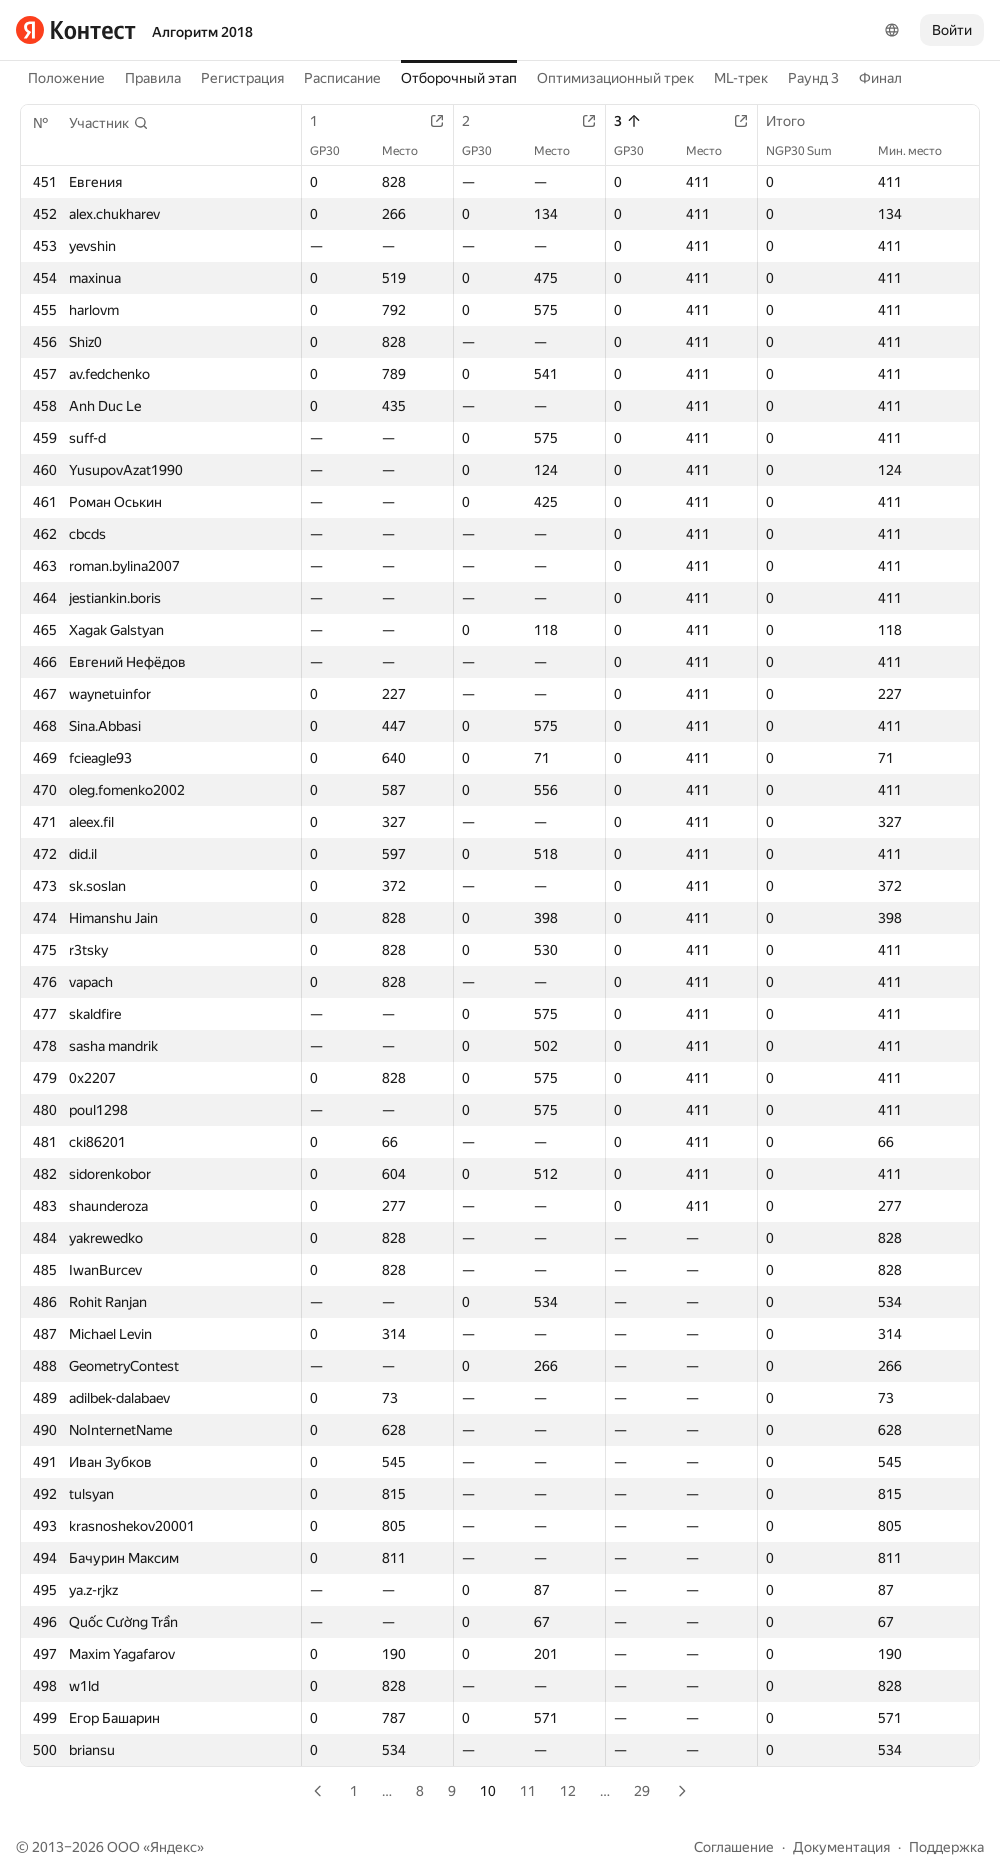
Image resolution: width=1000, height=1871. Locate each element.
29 (642, 1791)
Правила (153, 78)
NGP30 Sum (809, 151)
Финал (880, 78)
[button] (109, 123)
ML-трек (741, 78)
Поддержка (946, 1847)
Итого (795, 121)
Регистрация (242, 78)
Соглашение (734, 1847)
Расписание (342, 78)
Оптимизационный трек (615, 78)
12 (568, 1791)
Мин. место (920, 151)
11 (528, 1791)
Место (410, 151)
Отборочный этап (459, 78)
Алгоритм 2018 (202, 32)
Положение (66, 78)
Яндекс (173, 1847)
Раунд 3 (813, 78)
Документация (841, 1847)
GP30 (335, 151)
